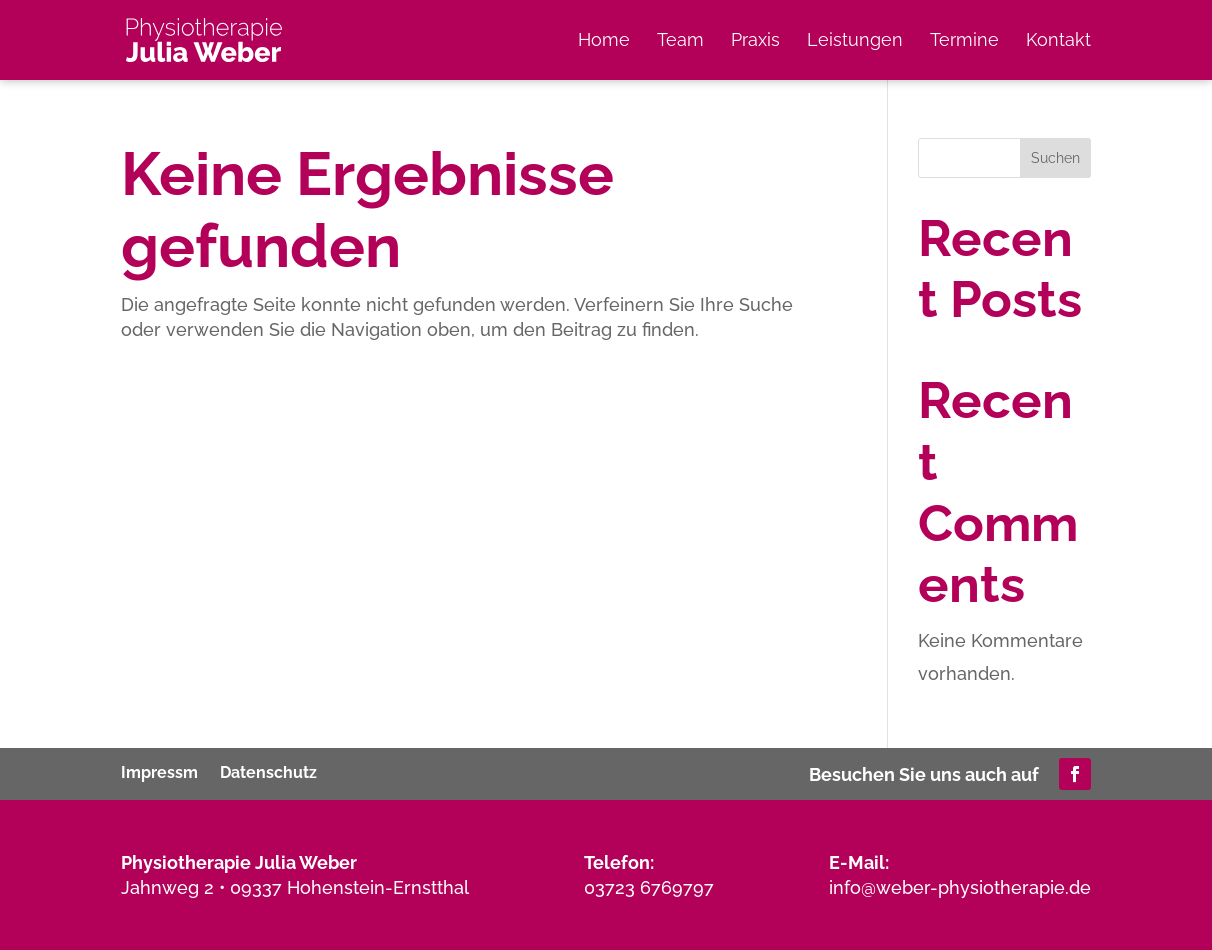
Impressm (159, 771)
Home (604, 41)
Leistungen (855, 41)
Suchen (1055, 158)
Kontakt (1058, 41)
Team (680, 41)
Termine (964, 41)
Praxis (755, 41)
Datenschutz (268, 771)
